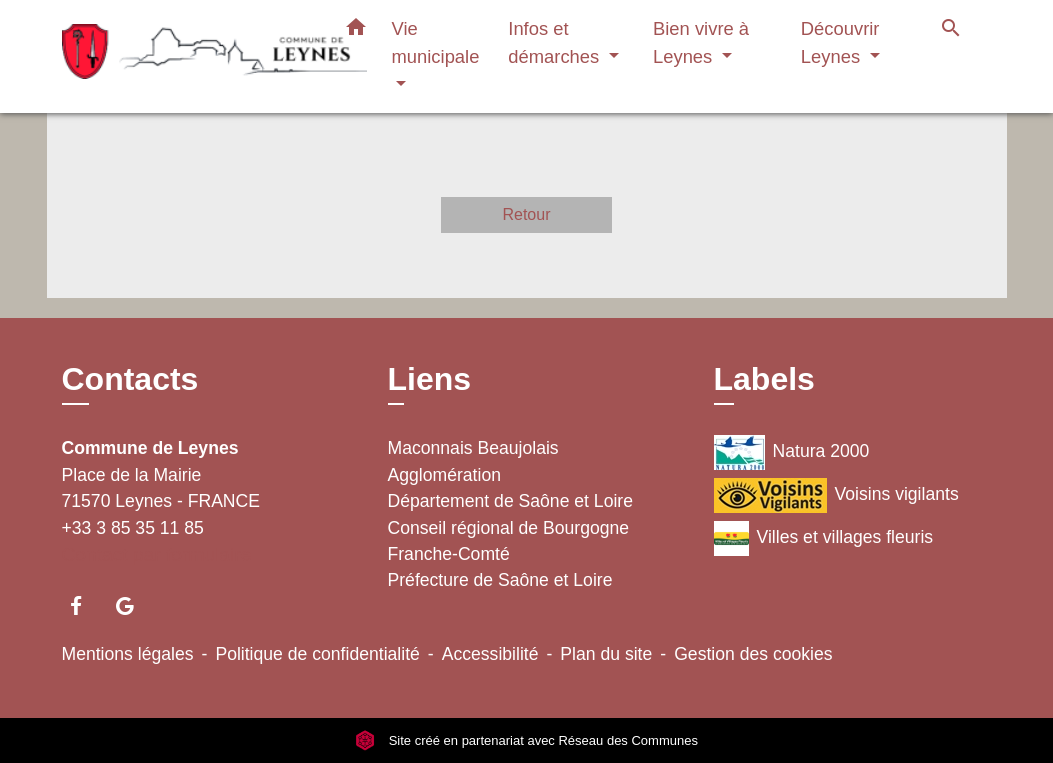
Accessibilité (490, 654)
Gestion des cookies (753, 654)
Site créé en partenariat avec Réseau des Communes (526, 740)
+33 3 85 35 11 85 (133, 528)
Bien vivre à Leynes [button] (701, 42)
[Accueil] (187, 56)
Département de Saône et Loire (511, 501)
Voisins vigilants (836, 495)
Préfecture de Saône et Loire (500, 580)
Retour (526, 214)
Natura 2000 (792, 452)
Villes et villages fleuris (824, 538)
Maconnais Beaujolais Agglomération (473, 461)
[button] (356, 31)
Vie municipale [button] (436, 42)
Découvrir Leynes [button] (840, 42)
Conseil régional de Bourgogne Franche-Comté (509, 541)
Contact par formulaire (157, 554)
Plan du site (606, 654)
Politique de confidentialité (317, 654)
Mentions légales (128, 654)
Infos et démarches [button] (556, 42)
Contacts (130, 379)
